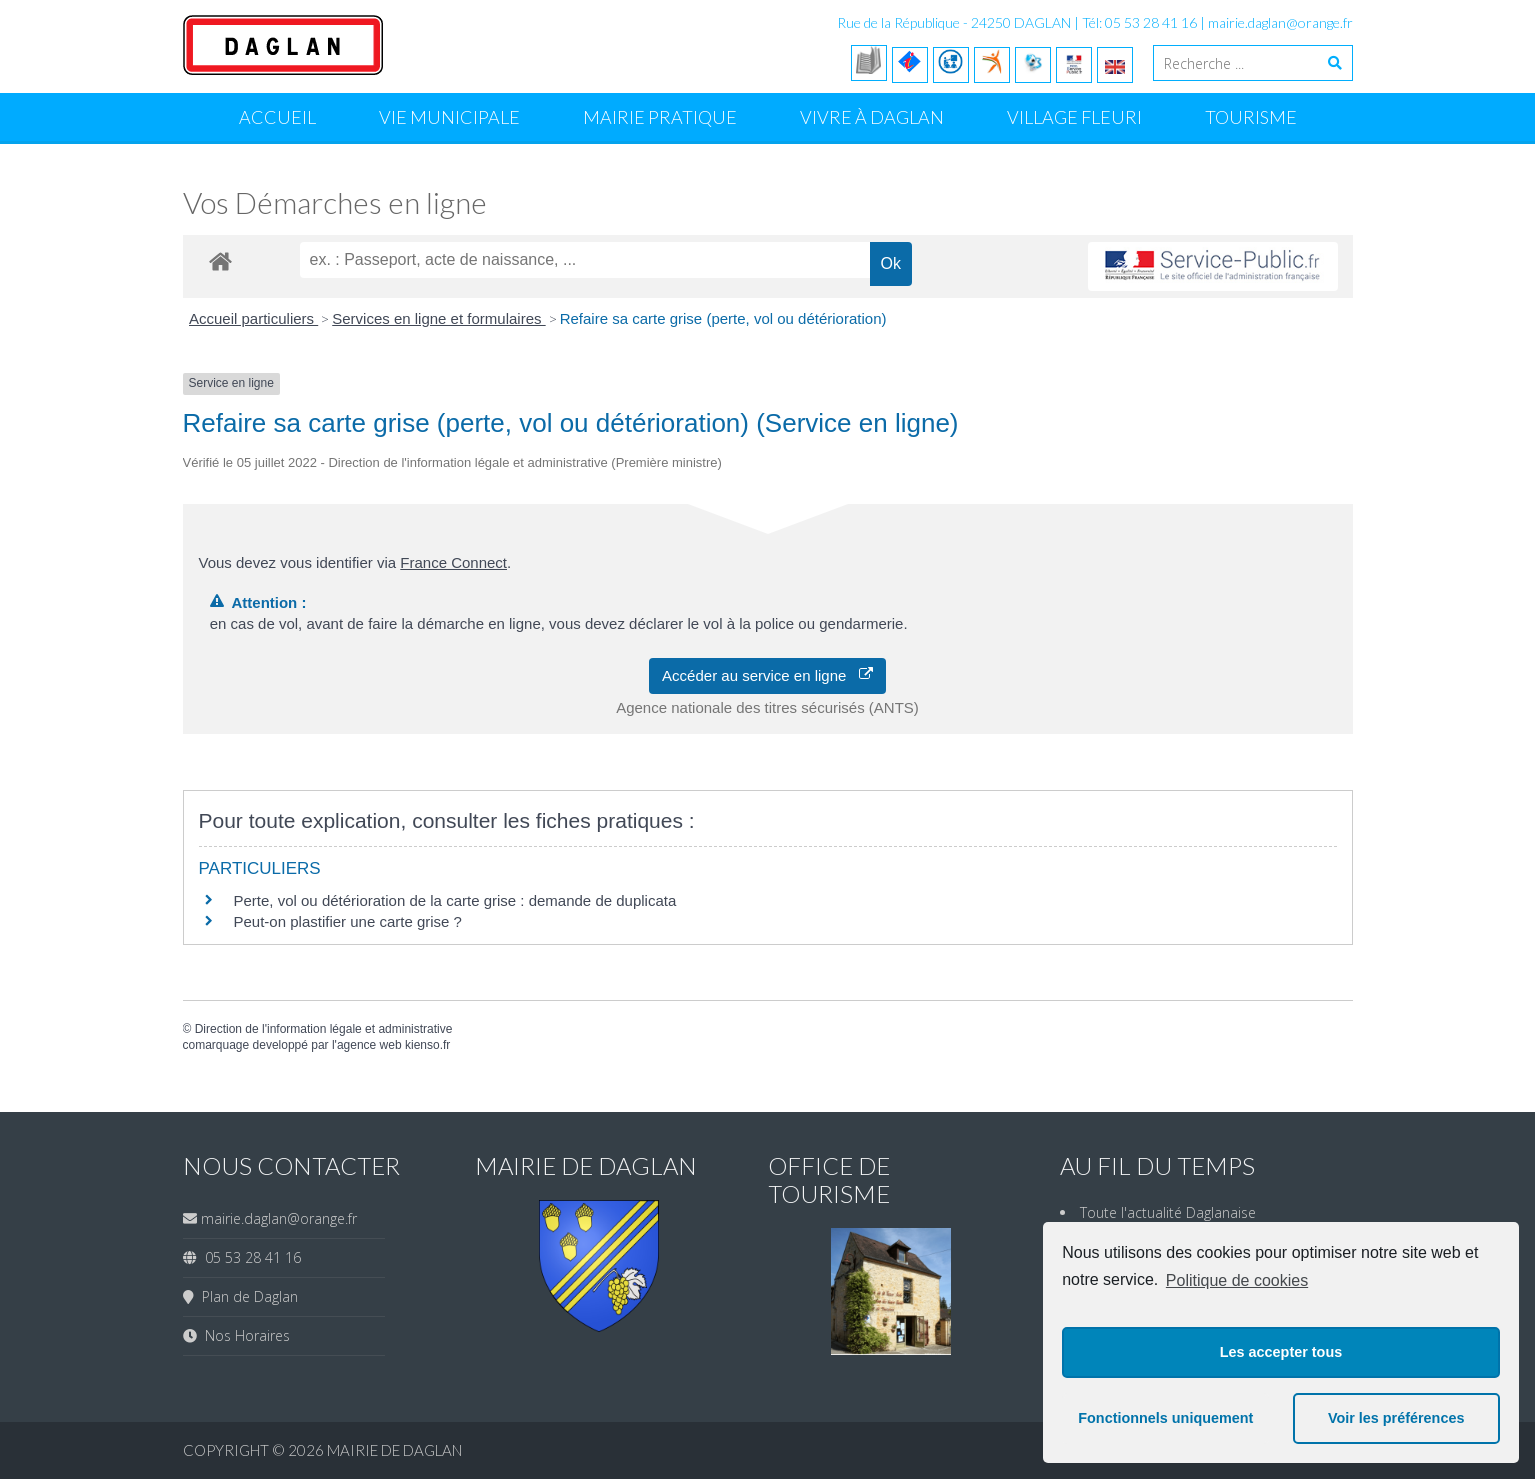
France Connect (453, 562)
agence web (369, 1045)
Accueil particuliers (253, 318)
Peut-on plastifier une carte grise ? (348, 921)
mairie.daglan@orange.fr (1280, 22)
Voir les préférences (1396, 1418)
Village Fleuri (1074, 117)
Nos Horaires (243, 1335)
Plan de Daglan (246, 1296)
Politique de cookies (1237, 1280)
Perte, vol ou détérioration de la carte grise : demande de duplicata (455, 900)
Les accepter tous (1281, 1352)
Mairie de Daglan (394, 1450)
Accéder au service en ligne (767, 675)
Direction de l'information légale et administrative (324, 1029)
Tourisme (1251, 117)
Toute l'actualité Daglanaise (1168, 1212)
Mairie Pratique (660, 117)
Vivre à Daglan (872, 117)
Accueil (277, 117)
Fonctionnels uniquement (1165, 1418)
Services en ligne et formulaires (438, 318)
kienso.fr (427, 1045)
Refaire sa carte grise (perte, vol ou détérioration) (723, 318)
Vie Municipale (449, 117)
